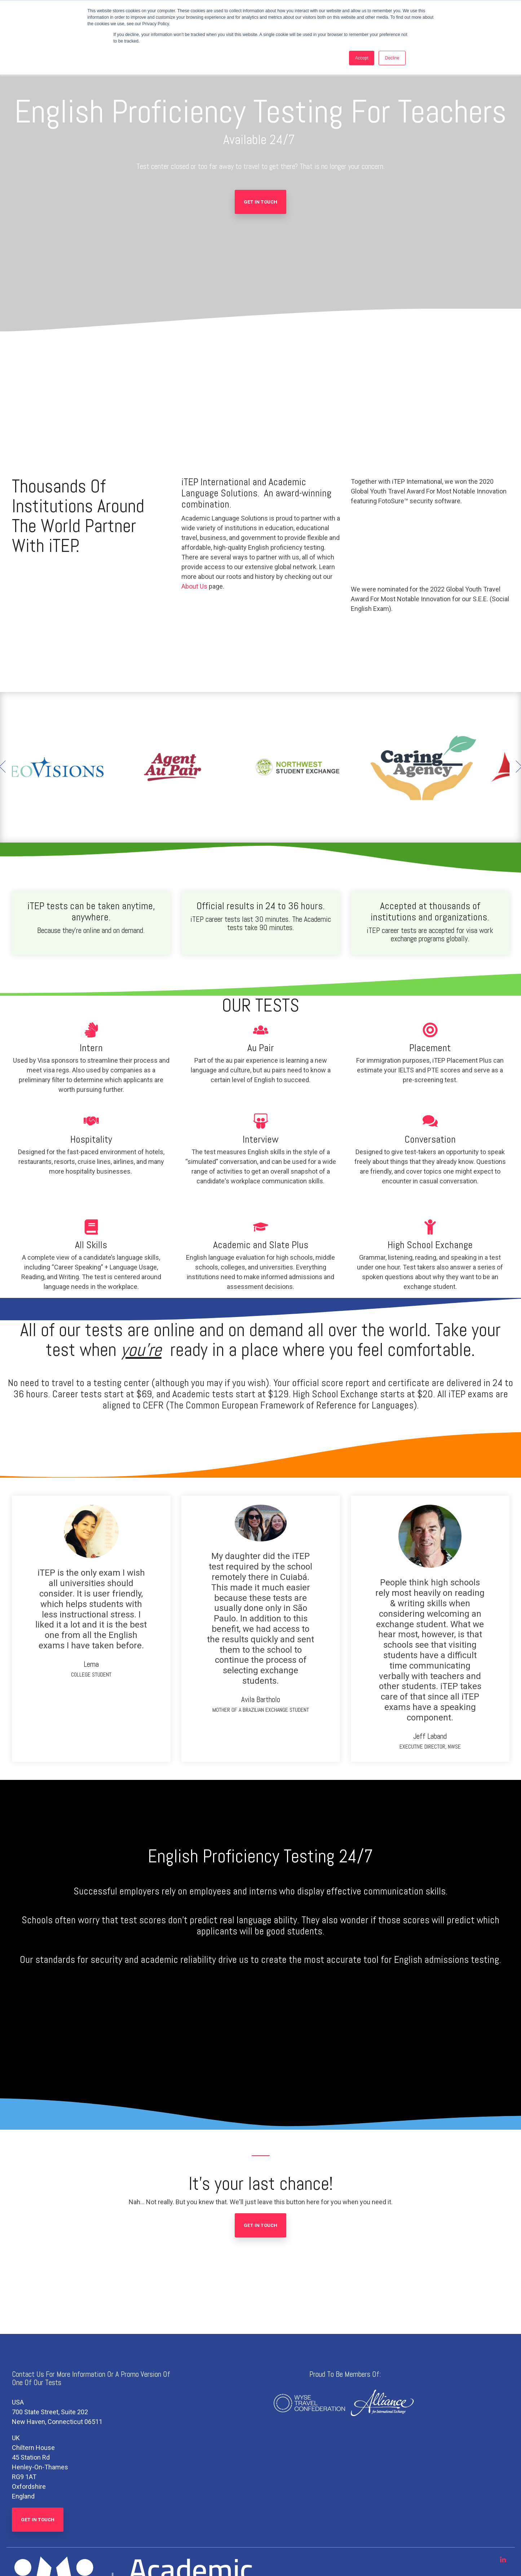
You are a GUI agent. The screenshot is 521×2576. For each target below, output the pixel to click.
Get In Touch (260, 202)
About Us (194, 586)
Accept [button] (361, 58)
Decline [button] (392, 58)
